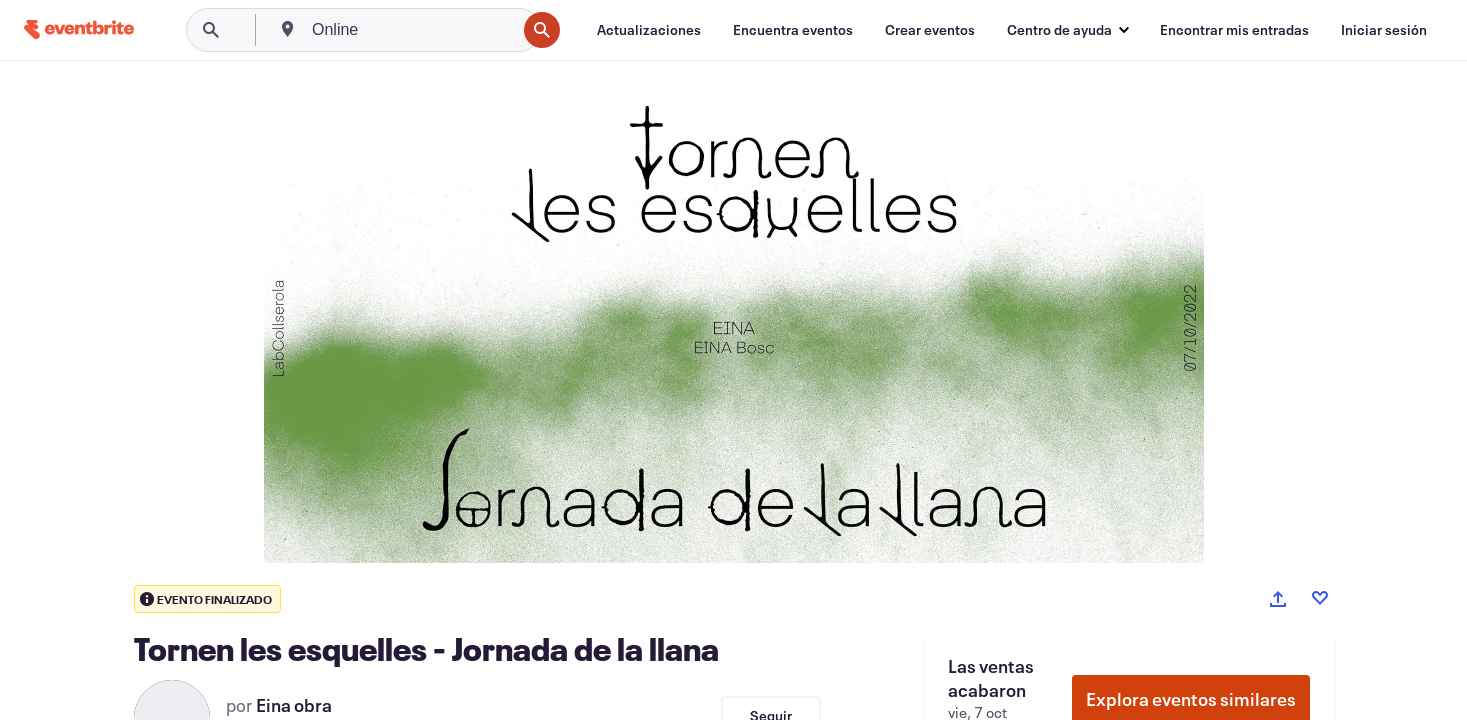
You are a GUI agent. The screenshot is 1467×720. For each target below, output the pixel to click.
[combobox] (412, 30)
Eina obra (294, 705)
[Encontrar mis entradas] (1234, 30)
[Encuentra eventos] (793, 30)
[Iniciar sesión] (1384, 30)
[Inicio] (79, 29)
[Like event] (1320, 598)
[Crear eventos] (930, 30)
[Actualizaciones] (649, 30)
